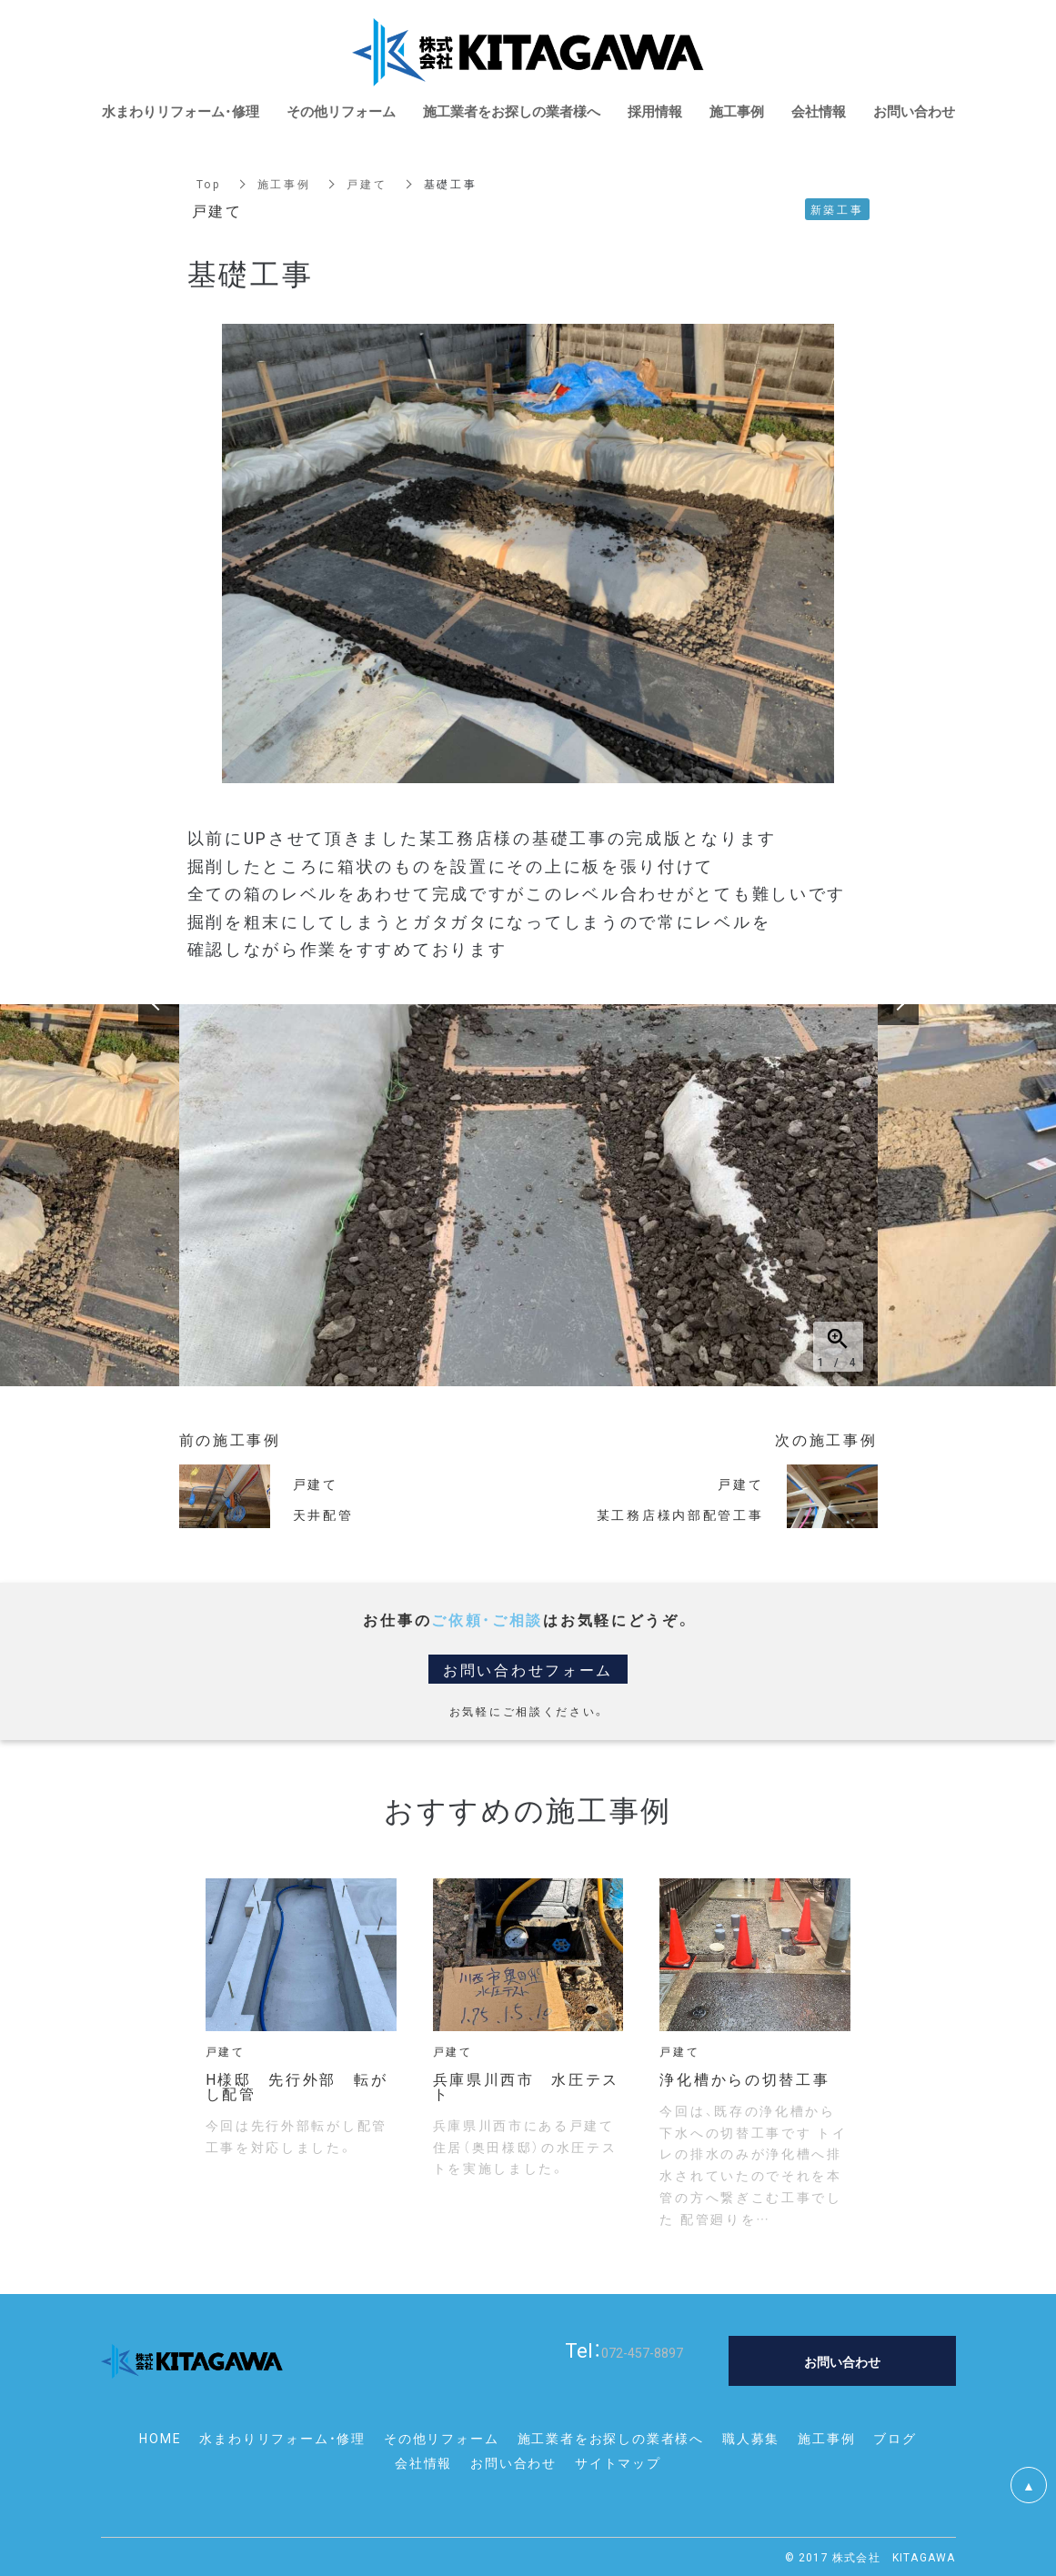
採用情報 (655, 111)
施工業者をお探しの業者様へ (611, 2438)
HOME (160, 2438)
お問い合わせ (513, 2462)
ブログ (894, 2438)
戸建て (367, 184)
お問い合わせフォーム (528, 1669)
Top (208, 184)
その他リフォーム (441, 2438)
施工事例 (284, 184)
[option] (528, 1195)
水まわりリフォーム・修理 (282, 2438)
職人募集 (750, 2438)
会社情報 (423, 2462)
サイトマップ (618, 2462)
